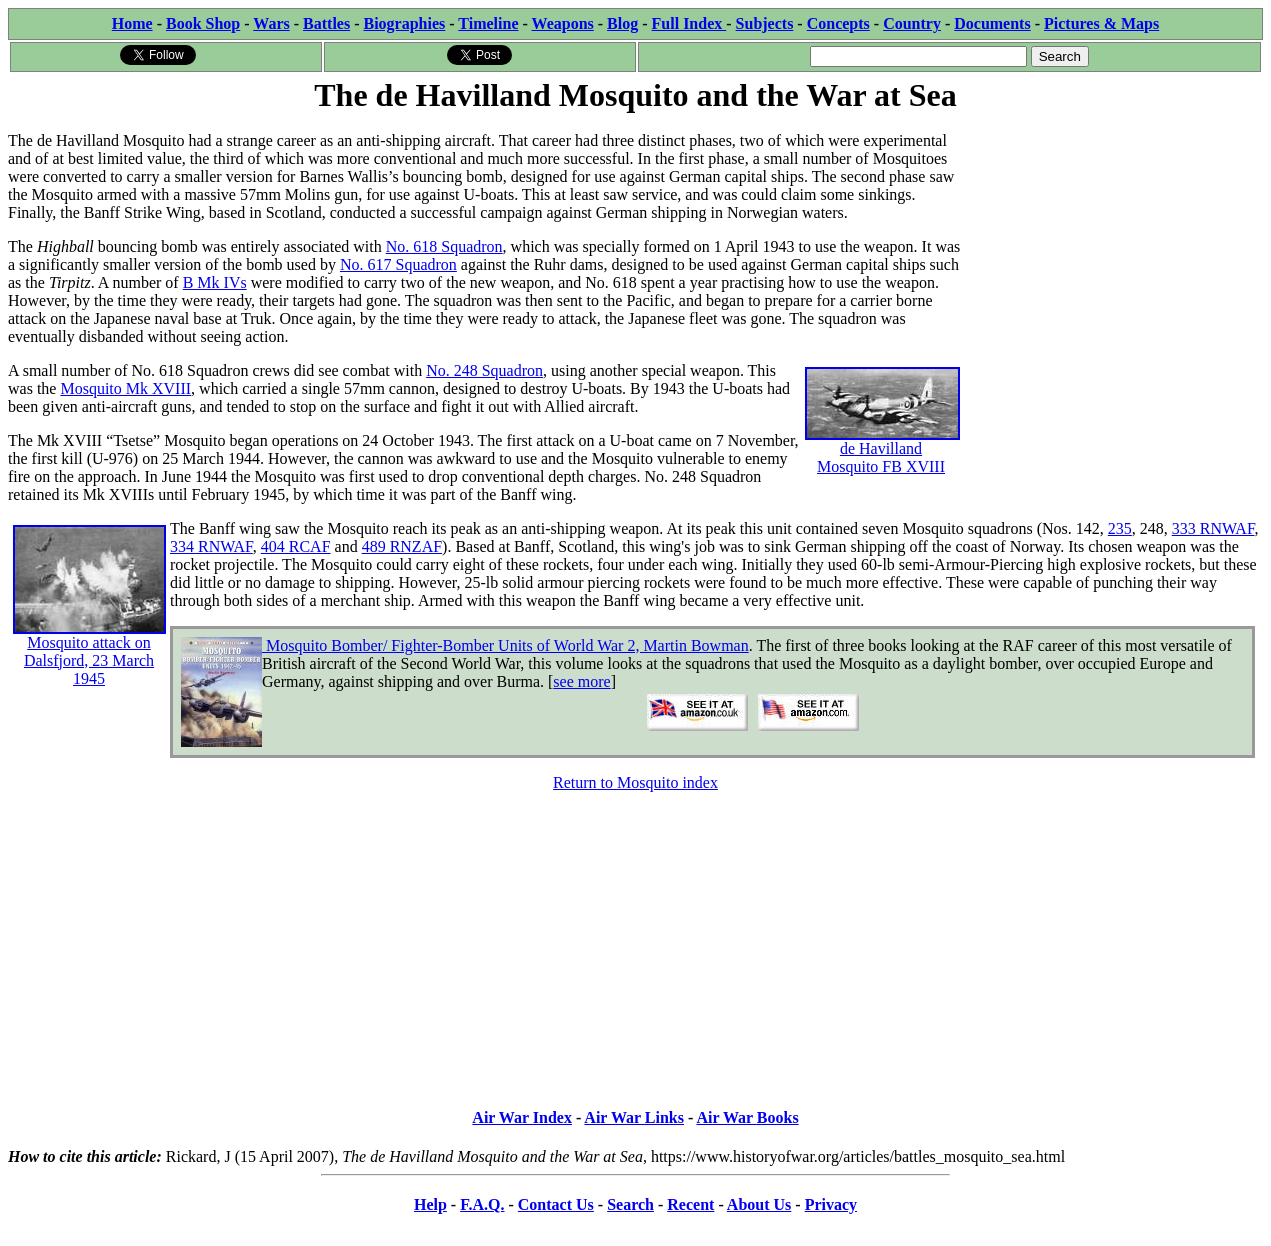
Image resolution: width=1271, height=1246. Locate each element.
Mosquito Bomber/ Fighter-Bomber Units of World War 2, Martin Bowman (505, 645)
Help (430, 1204)
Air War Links (634, 1117)
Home (132, 23)
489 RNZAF (402, 546)
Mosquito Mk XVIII (125, 388)
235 (1120, 528)
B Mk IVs (215, 282)
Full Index (689, 23)
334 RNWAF (211, 546)
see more (581, 681)
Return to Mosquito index (635, 782)
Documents (992, 23)
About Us (759, 1204)
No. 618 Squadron (444, 246)
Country (912, 23)
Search (630, 1204)
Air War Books (747, 1117)
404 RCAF (296, 546)
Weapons (563, 23)
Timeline (488, 23)
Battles (326, 23)
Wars (271, 23)
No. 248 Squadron (484, 370)
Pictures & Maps (1101, 23)
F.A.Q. (482, 1204)
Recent (690, 1204)
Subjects (765, 23)
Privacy (831, 1204)
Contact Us (556, 1204)
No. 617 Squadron (398, 264)
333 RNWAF (1213, 528)
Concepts (838, 23)
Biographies (404, 23)
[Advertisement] (1112, 242)
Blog (622, 23)
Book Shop (203, 23)
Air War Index (522, 1117)
